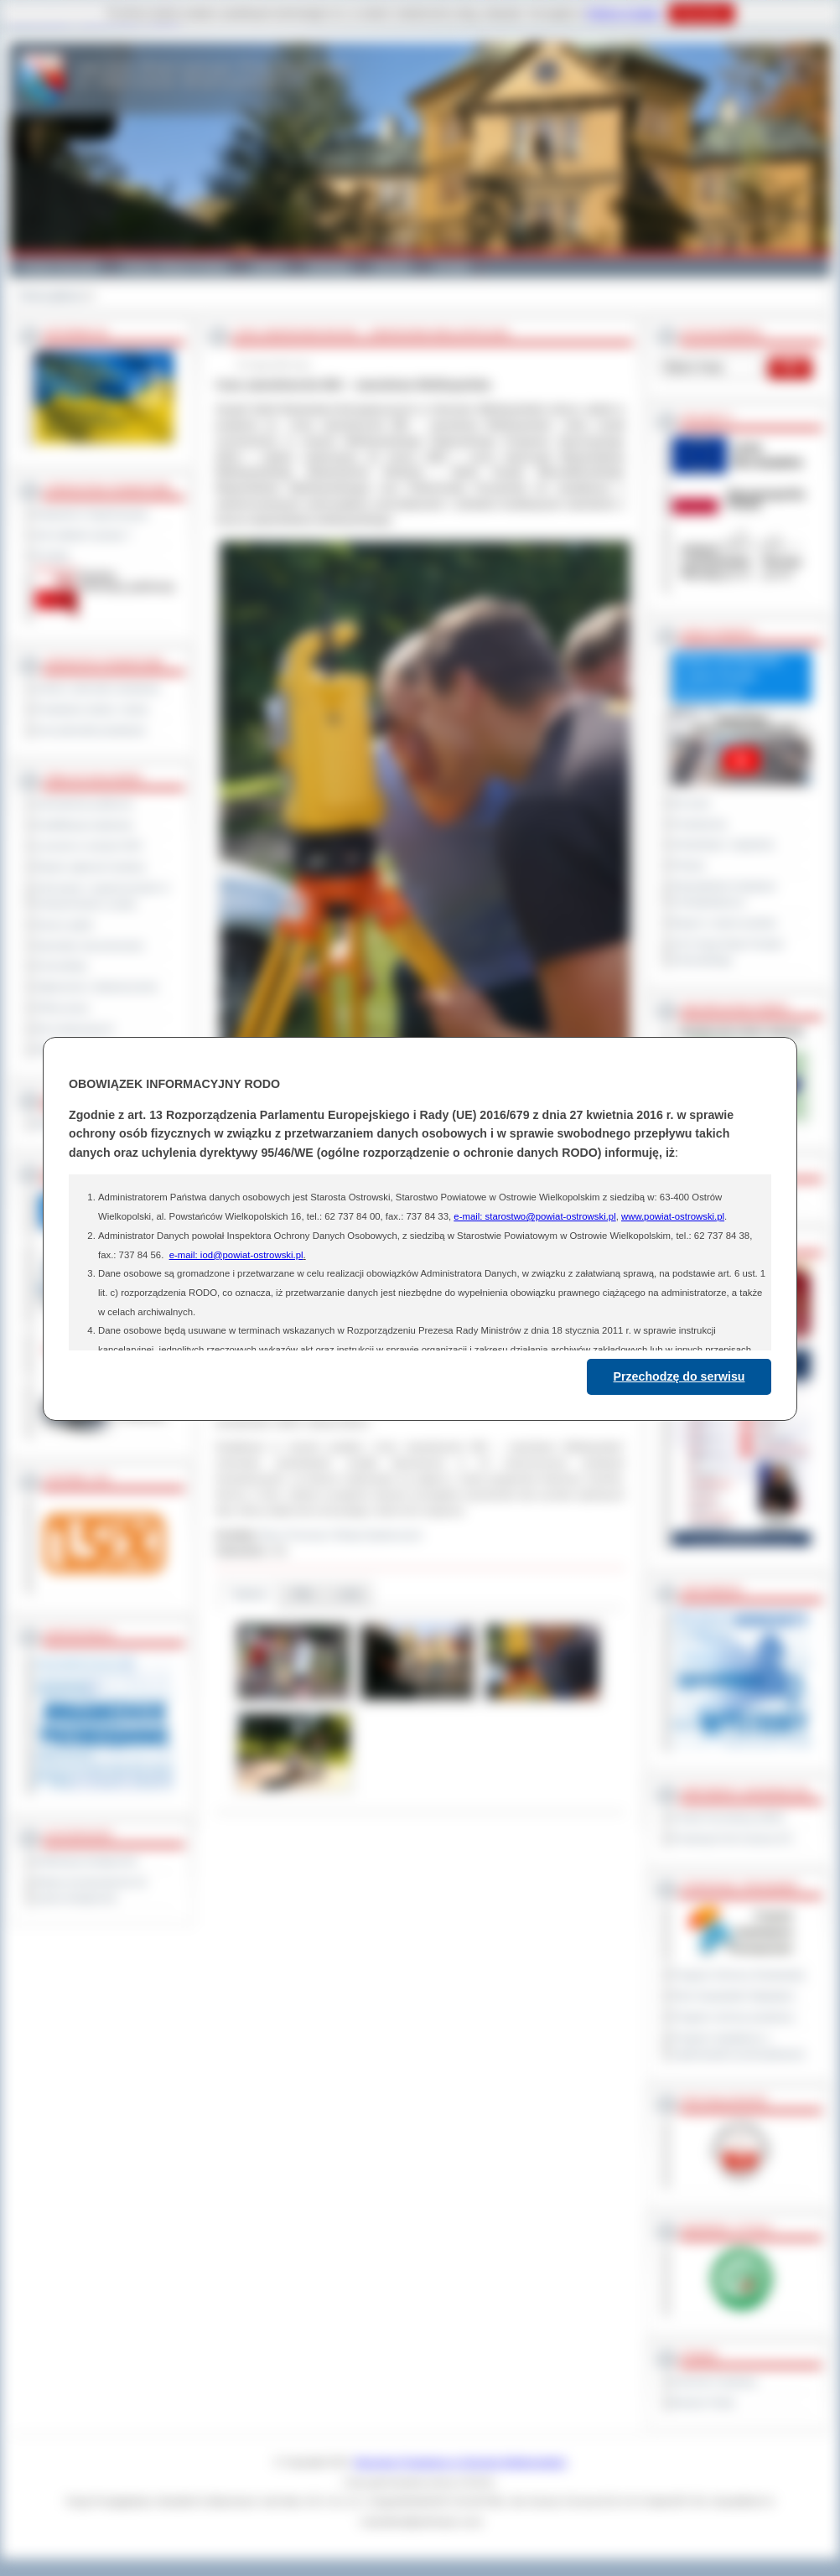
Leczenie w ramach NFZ (89, 846)
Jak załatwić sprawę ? (83, 535)
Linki (349, 1594)
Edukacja (329, 266)
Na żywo (691, 803)
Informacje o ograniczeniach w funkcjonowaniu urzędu (102, 896)
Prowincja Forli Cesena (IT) (732, 1838)
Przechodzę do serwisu (679, 1376)
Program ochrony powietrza (733, 2017)
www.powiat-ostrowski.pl (672, 1216)
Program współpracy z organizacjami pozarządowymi (738, 2046)
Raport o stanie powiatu (724, 923)
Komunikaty (61, 966)
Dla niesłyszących (74, 1028)
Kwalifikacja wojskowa (83, 825)
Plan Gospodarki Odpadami (733, 1996)
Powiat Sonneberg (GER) (728, 1817)
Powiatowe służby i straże (91, 709)
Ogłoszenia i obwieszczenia (96, 987)
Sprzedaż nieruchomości (89, 945)
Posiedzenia (699, 824)
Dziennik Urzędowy (714, 2381)
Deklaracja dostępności (86, 1861)
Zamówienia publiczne (84, 804)
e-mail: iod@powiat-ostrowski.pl (236, 1255)
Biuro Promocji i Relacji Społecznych (342, 1535)
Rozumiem (701, 13)
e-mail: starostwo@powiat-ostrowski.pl (534, 1216)
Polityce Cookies (623, 13)
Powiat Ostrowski (59, 266)
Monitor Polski (703, 2402)
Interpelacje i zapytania (723, 844)
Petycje (688, 865)
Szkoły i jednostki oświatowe (97, 688)
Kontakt (451, 266)
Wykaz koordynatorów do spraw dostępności (91, 1890)
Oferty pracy (62, 1007)
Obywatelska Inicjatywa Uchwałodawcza (723, 894)
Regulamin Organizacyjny (91, 514)
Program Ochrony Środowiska (738, 1975)
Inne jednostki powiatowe (90, 730)
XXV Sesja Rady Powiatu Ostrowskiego (728, 952)
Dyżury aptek (64, 924)
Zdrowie (392, 266)
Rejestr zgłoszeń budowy (90, 867)
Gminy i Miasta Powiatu (174, 266)
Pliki (303, 1594)
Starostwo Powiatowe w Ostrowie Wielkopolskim (460, 2462)
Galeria (267, 266)
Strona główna (50, 296)
